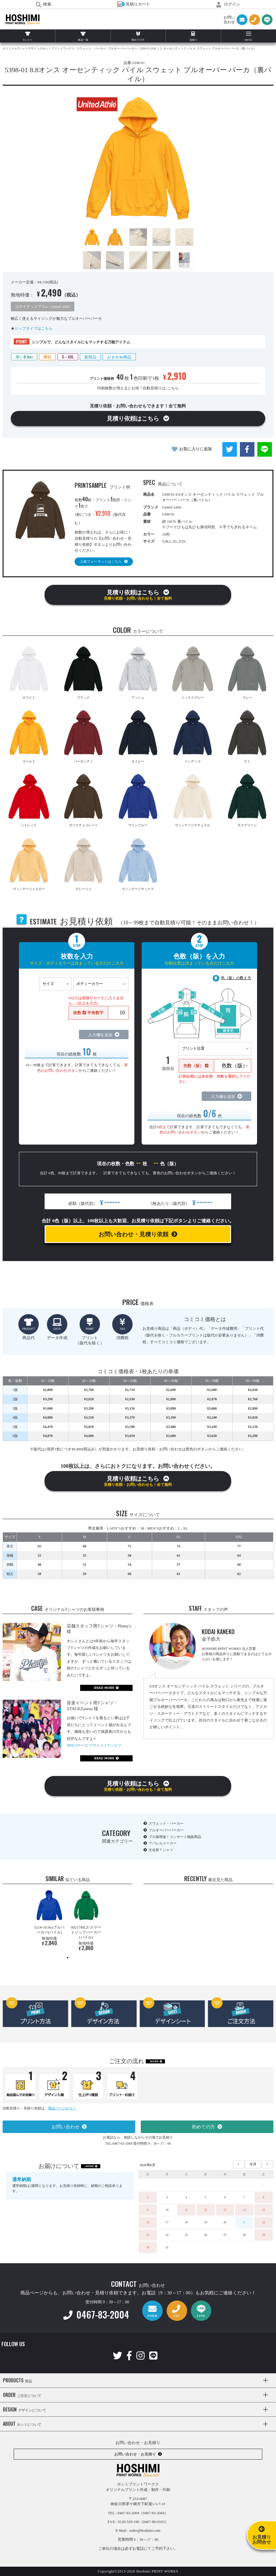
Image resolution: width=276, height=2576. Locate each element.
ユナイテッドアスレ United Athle (42, 306)
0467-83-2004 (96, 2314)
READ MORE (104, 1688)
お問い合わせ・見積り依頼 (133, 1234)
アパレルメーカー (163, 1843)
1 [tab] (68, 1958)
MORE (154, 2061)
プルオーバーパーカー (166, 1830)
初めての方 (203, 2126)
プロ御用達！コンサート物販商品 (175, 1837)
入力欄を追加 (100, 1035)
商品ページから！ (62, 2108)
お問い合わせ (66, 2126)
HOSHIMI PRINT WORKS (23, 19)
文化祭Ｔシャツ (161, 1850)
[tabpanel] (49, 1919)
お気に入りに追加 (195, 449)
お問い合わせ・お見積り (135, 2454)
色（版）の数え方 (236, 978)
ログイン (228, 4)
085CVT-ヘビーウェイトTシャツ (94, 1745)
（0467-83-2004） (153, 2513)
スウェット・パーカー (166, 1823)
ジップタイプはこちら (33, 328)
